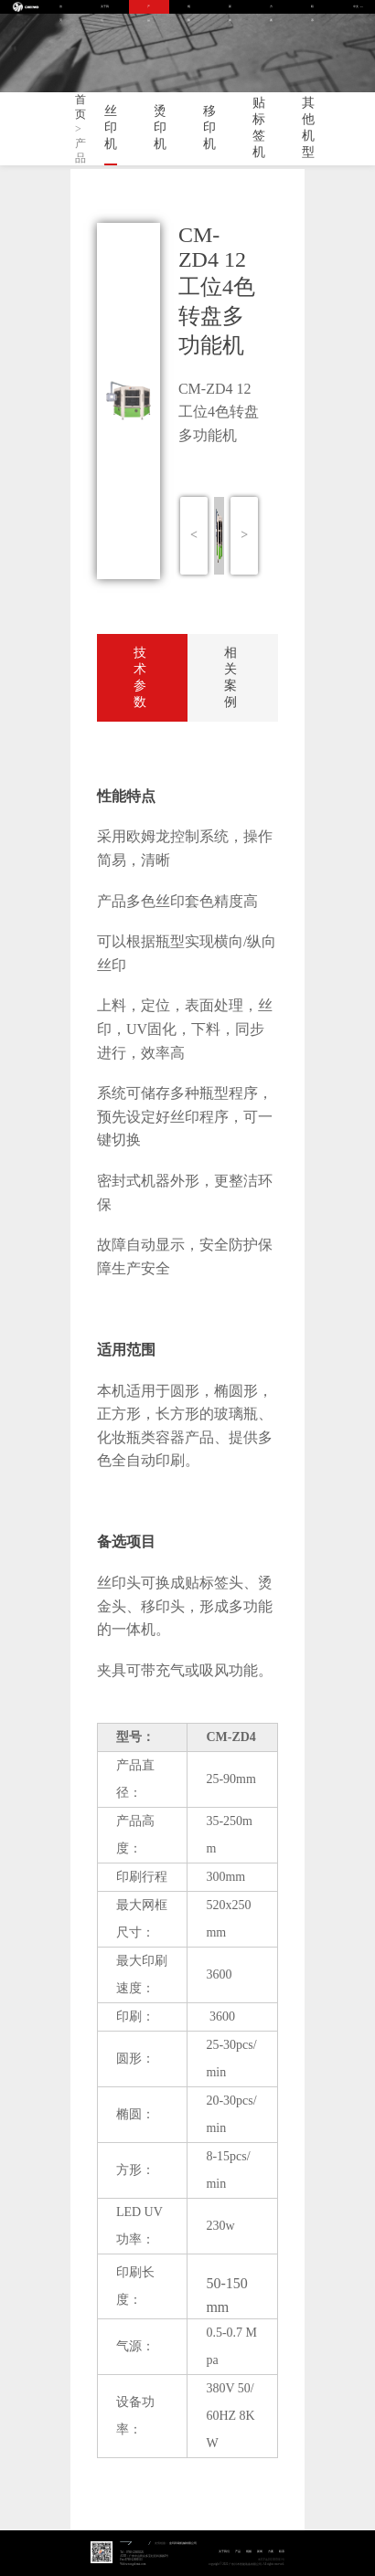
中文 (356, 6)
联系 (312, 9)
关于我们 (105, 9)
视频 (189, 9)
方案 (271, 9)
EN (361, 6)
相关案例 (230, 677)
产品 (148, 9)
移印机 (209, 127)
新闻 (230, 9)
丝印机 (110, 127)
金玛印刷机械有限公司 (183, 2543)
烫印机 (160, 127)
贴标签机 (258, 127)
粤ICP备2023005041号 (271, 2559)
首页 (60, 9)
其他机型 (308, 127)
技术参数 (140, 677)
